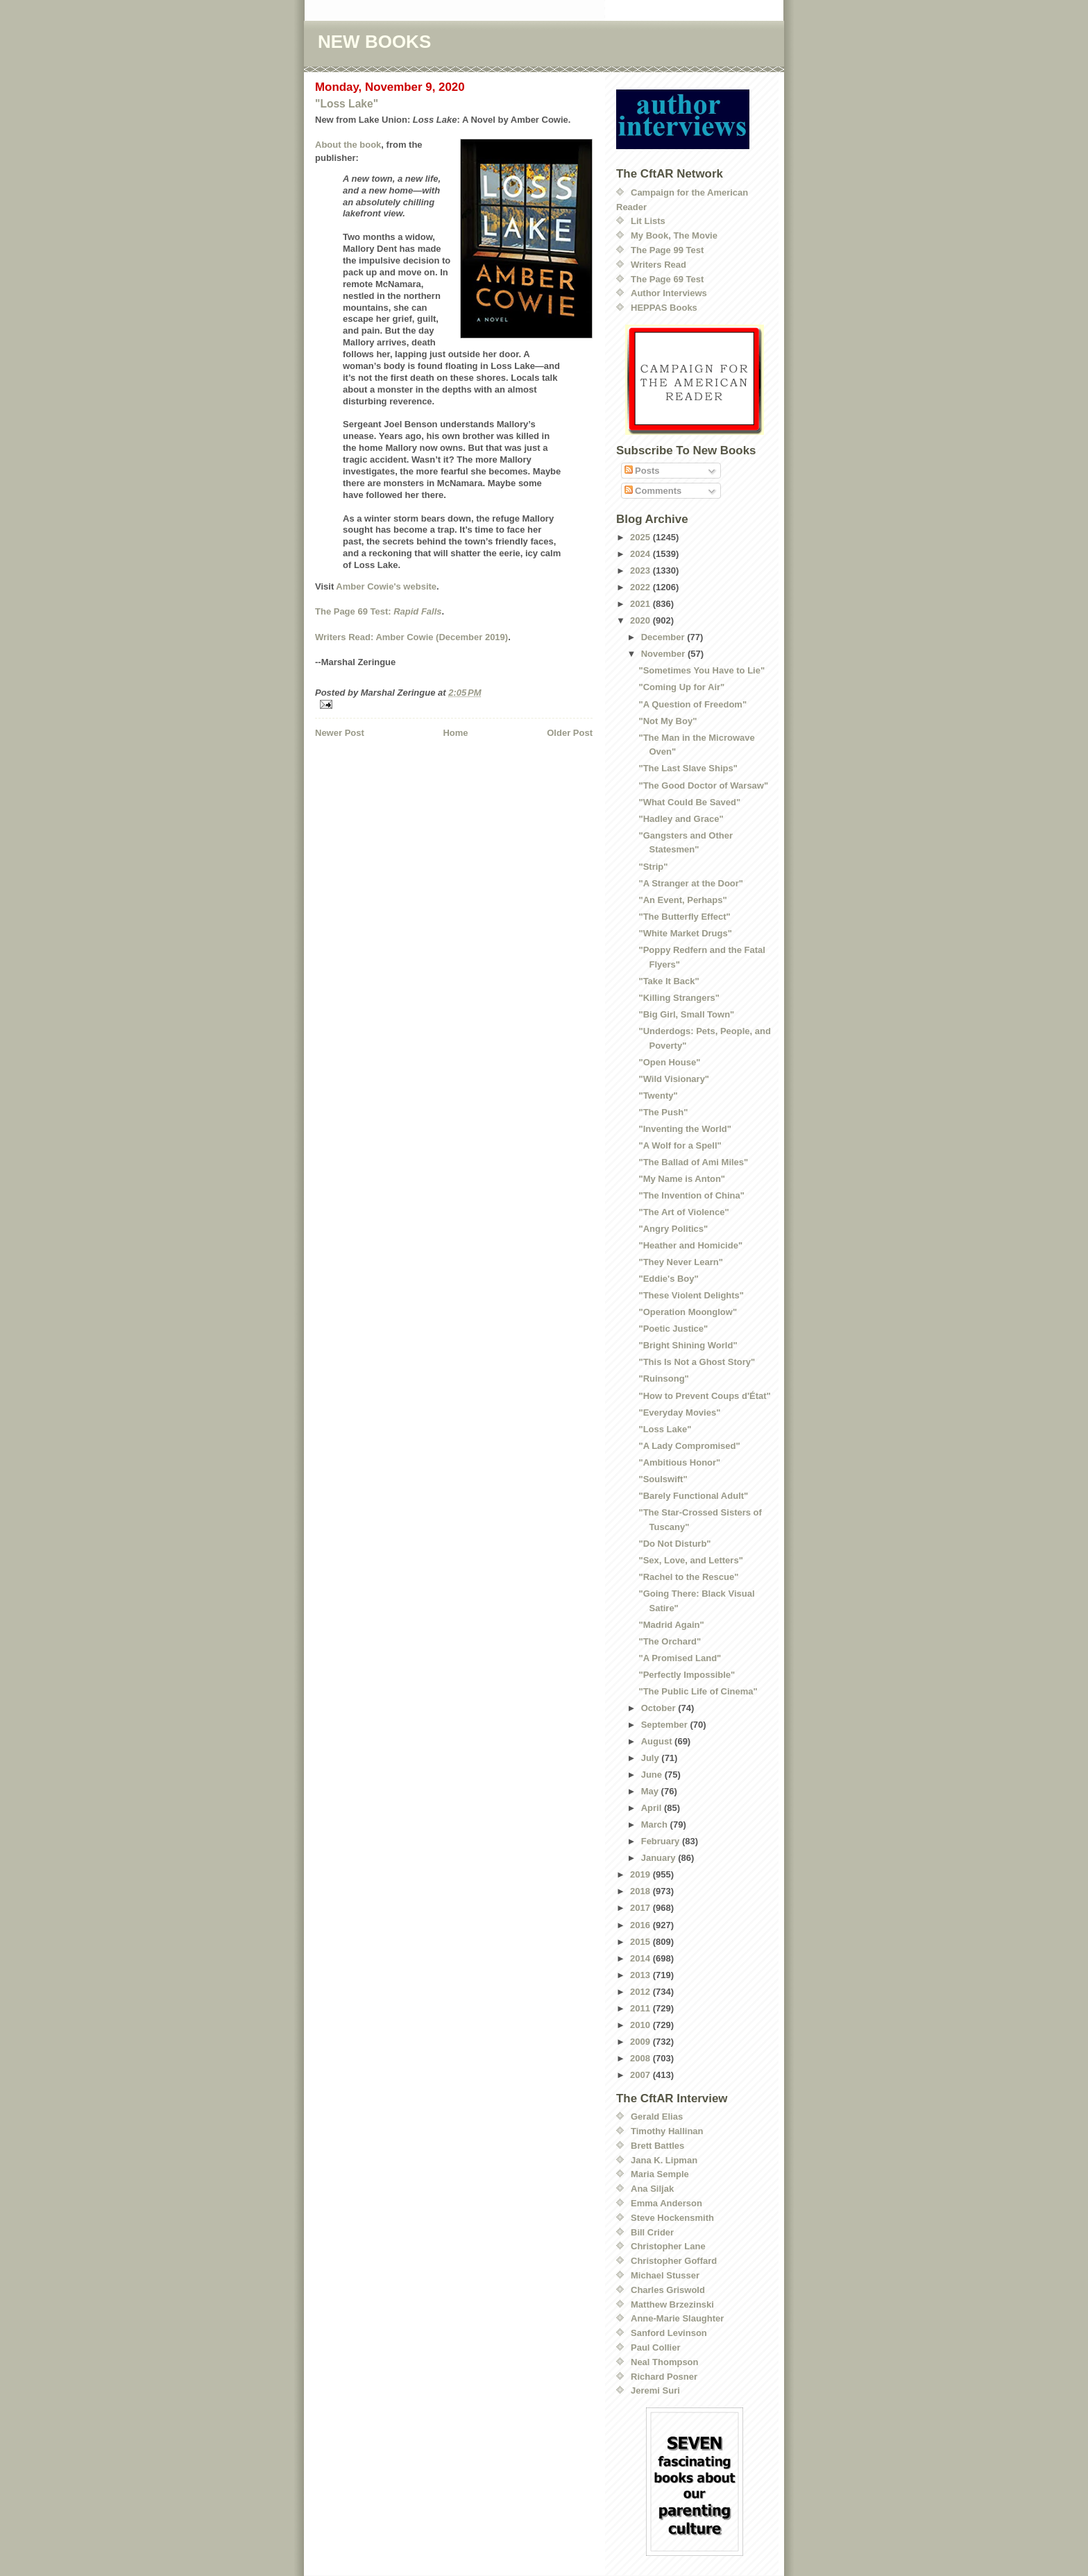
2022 (641, 587)
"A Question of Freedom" (692, 704)
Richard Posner (664, 2376)
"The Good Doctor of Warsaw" (703, 785)
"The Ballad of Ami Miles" (693, 1162)
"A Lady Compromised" (689, 1446)
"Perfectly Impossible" (686, 1674)
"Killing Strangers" (678, 998)
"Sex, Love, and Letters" (690, 1560)
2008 (641, 2058)
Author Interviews (669, 293)
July (651, 1758)
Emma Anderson (666, 2203)
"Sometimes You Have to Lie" (701, 670)
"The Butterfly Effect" (684, 916)
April (652, 1808)
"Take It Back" (668, 981)
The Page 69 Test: (378, 611)
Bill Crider (652, 2232)
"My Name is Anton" (681, 1179)
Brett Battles (657, 2145)
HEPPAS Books (664, 307)
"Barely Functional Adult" (693, 1496)
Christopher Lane (668, 2246)
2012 (641, 1991)
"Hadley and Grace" (680, 819)
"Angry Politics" (673, 1228)
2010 (641, 2025)
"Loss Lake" (346, 104)
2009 (641, 2041)
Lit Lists (648, 221)
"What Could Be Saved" (689, 802)
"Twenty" (657, 1095)
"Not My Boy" (667, 721)
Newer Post (339, 733)
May (651, 1791)
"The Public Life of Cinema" (697, 1691)
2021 (641, 604)
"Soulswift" (662, 1479)
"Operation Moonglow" (687, 1312)
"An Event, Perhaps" (682, 900)
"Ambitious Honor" (679, 1462)
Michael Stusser (665, 2275)
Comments (653, 491)
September (665, 1724)
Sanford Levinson (669, 2333)
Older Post (570, 733)
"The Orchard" (669, 1641)
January (659, 1858)
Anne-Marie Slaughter (677, 2318)
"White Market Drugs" (684, 933)
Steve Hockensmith (672, 2218)
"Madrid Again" (671, 1625)
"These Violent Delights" (691, 1295)
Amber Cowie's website (386, 586)
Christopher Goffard (674, 2261)
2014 (641, 1958)
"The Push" (663, 1112)
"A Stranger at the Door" (690, 883)
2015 (641, 1942)
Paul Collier (656, 2347)
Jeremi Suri (655, 2390)
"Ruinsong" (663, 1378)
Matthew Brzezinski (672, 2304)
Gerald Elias (657, 2116)
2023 (641, 570)
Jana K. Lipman (664, 2160)
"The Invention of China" (691, 1195)
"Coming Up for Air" (681, 687)
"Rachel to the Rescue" (688, 1577)
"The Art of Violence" (683, 1212)
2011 (641, 2008)
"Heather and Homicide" (690, 1245)
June (653, 1774)
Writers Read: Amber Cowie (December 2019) (411, 637)
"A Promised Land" (679, 1658)
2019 (641, 1874)
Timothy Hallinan (667, 2131)
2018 (641, 1891)
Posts (642, 470)
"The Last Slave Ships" (687, 768)
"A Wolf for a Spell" (679, 1145)
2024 (641, 554)
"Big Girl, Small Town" (686, 1014)
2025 (641, 537)
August (657, 1741)
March (655, 1824)
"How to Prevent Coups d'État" (704, 1396)
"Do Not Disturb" (674, 1543)
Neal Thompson (665, 2362)
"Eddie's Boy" (668, 1278)
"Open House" (669, 1062)
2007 (641, 2075)
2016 (641, 1925)
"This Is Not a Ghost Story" (696, 1362)
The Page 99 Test (667, 250)
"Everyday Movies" (679, 1412)
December (664, 637)
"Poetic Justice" (673, 1328)
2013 (641, 1975)
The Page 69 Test (667, 279)
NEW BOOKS (374, 41)
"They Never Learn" (680, 1262)
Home (455, 733)
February (661, 1841)
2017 (641, 1908)
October (659, 1708)
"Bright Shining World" (687, 1345)
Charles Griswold (668, 2290)
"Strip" (653, 866)
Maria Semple (660, 2174)
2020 (641, 620)
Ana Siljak (652, 2188)
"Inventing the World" (684, 1129)
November (664, 654)
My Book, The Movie (674, 235)
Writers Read (658, 264)
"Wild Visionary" (673, 1079)
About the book (348, 144)
